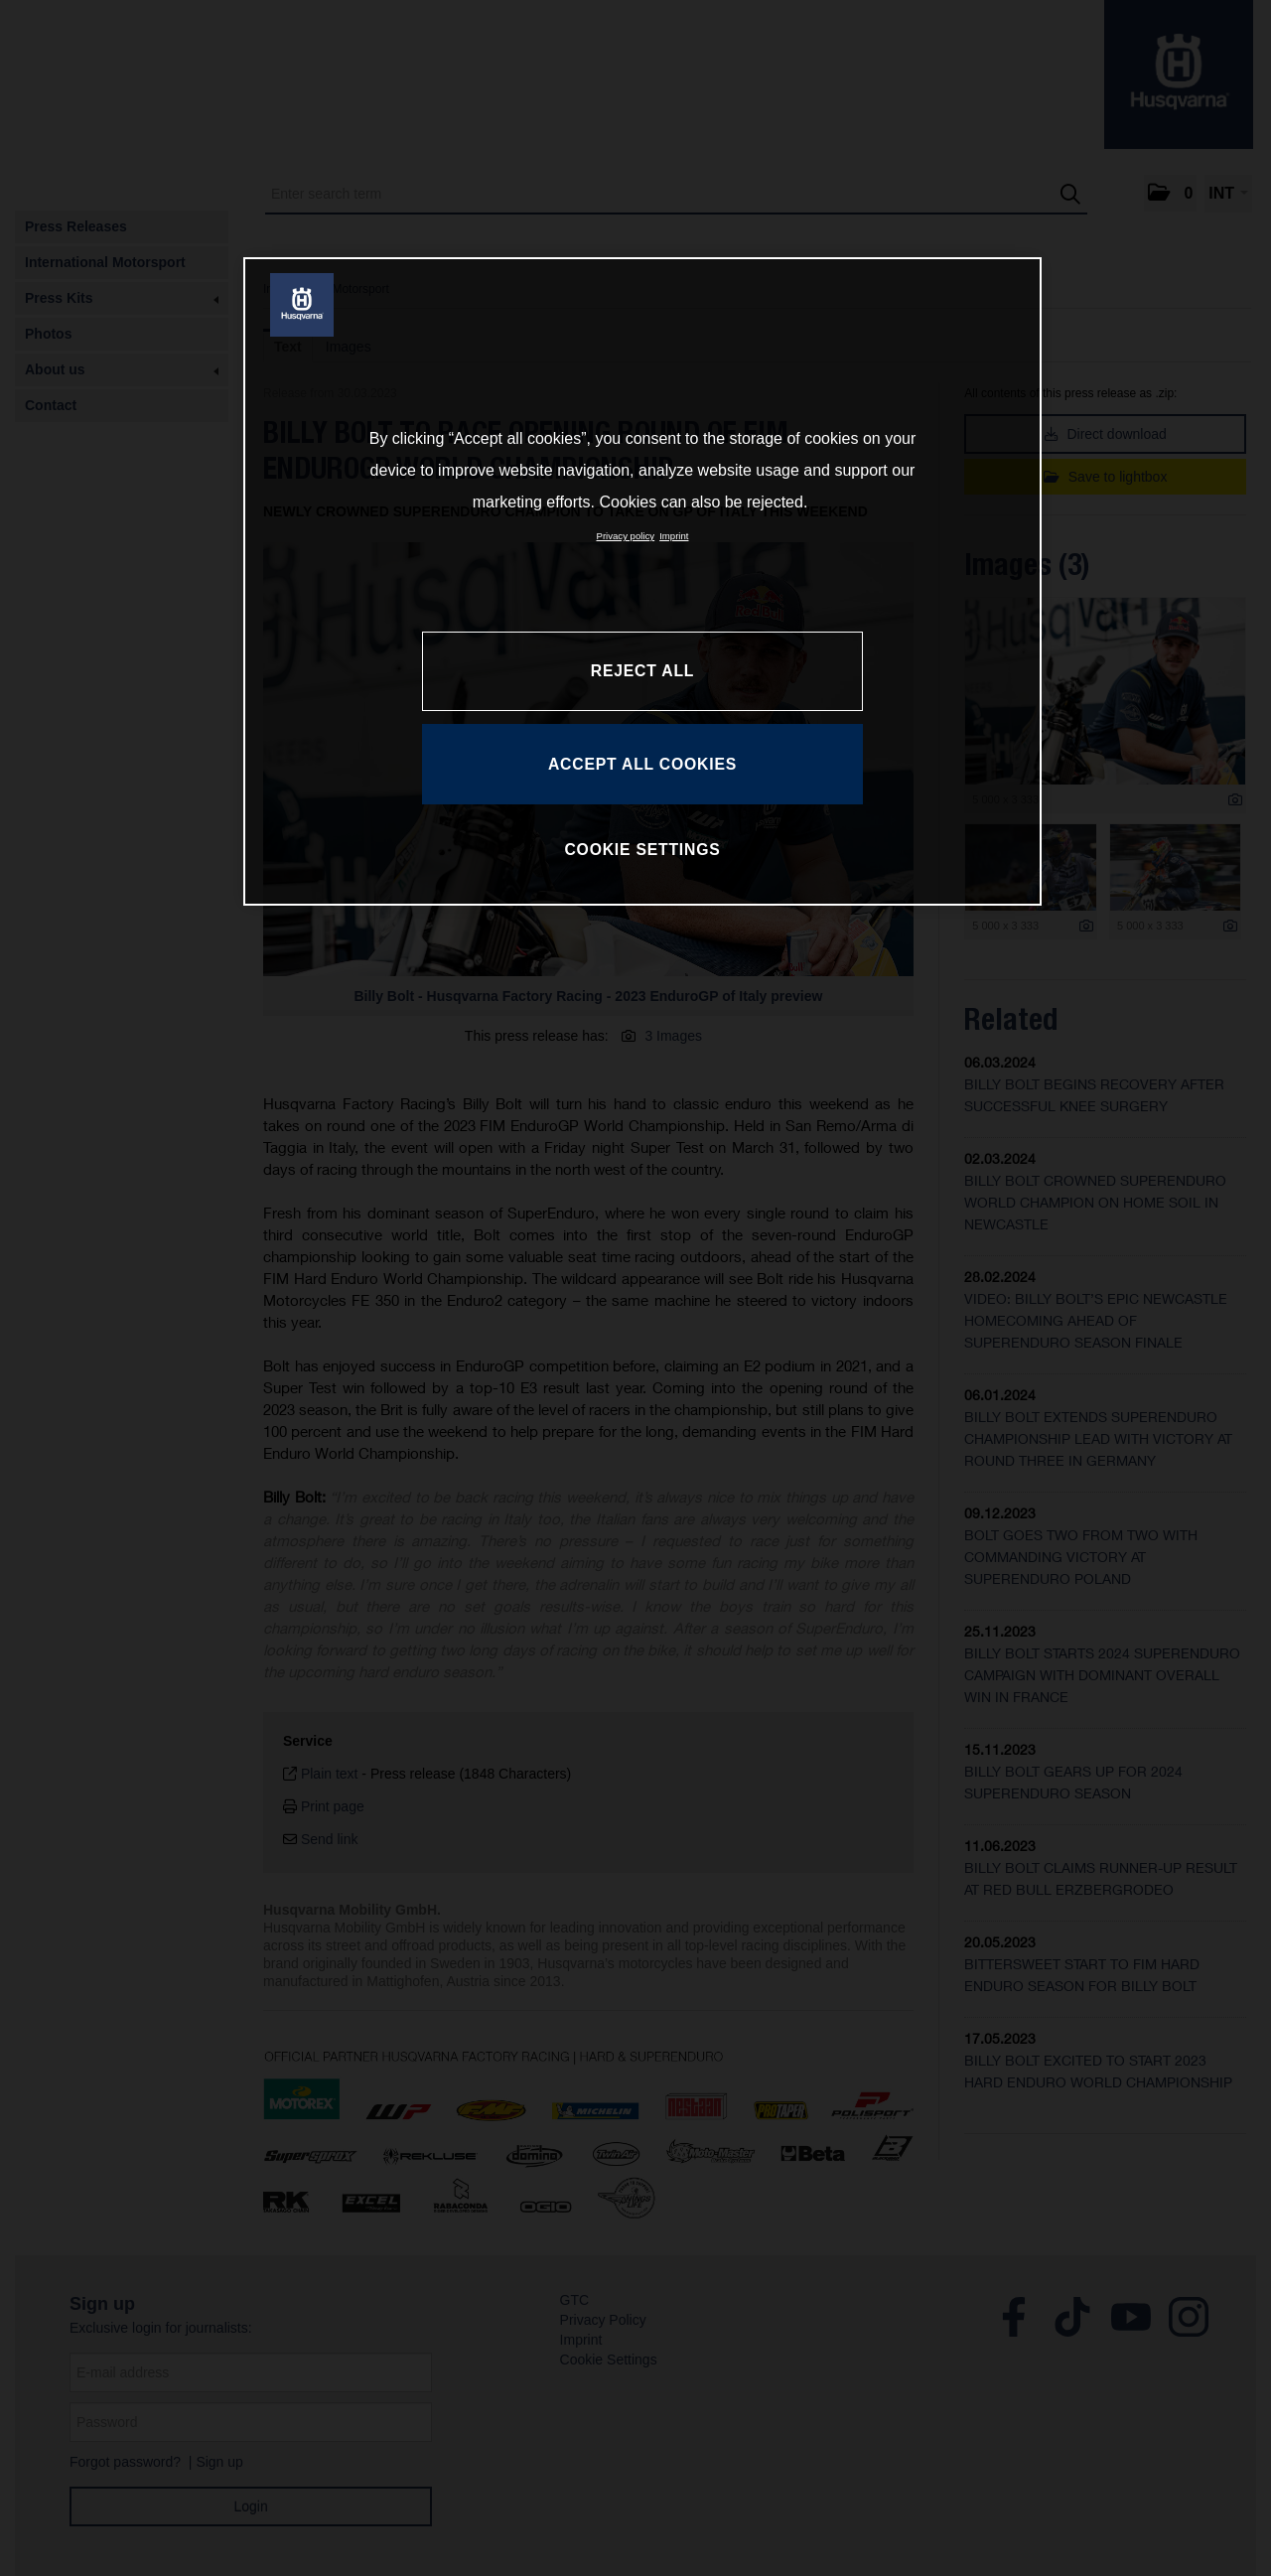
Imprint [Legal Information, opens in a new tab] (673, 535)
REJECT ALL (642, 670)
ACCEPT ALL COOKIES (642, 764)
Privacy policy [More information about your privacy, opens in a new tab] (626, 535)
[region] (642, 581)
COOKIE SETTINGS (642, 849)
